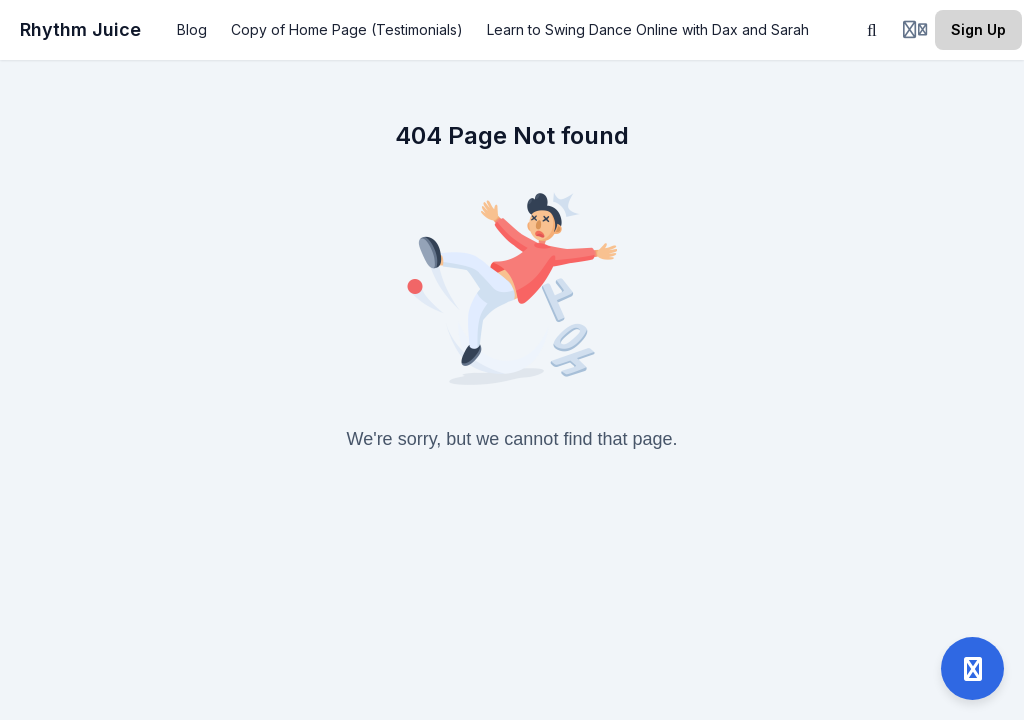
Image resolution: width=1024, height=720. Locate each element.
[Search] (872, 30)
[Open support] (972, 668)
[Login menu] (915, 30)
